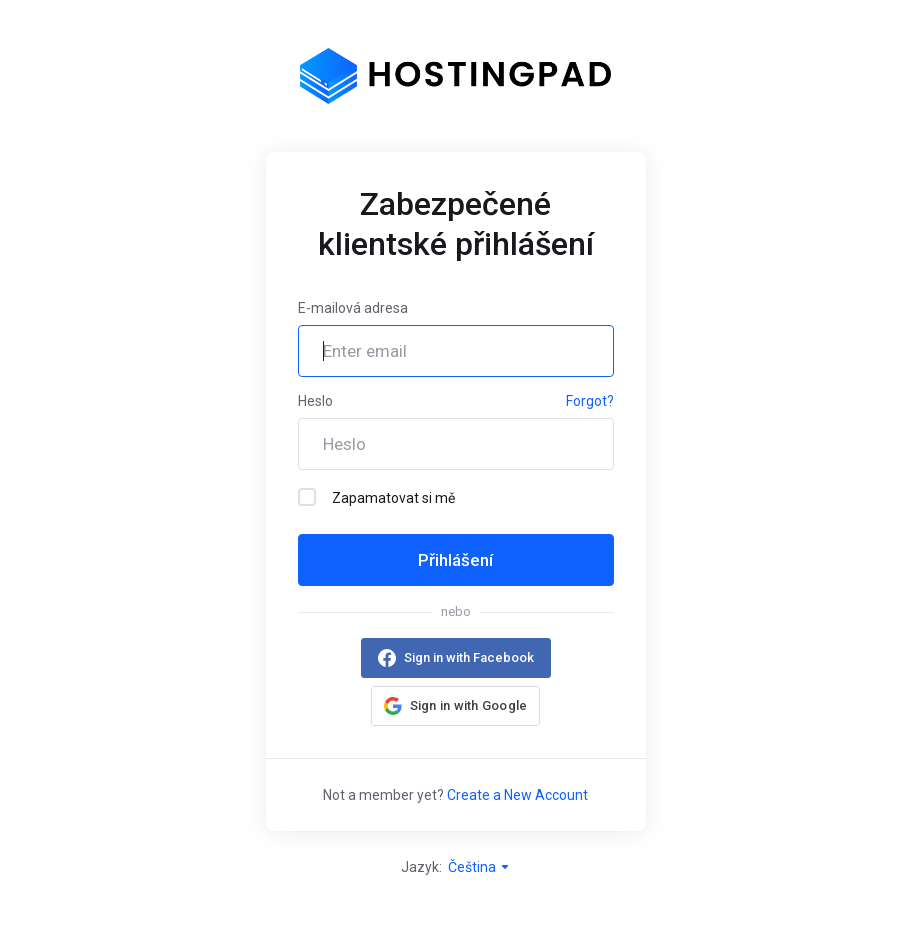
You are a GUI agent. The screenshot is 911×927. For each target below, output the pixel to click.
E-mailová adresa (353, 308)
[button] (456, 706)
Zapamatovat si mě (376, 497)
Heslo (315, 401)
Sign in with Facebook (469, 657)
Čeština (479, 867)
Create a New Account (517, 795)
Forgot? (590, 401)
